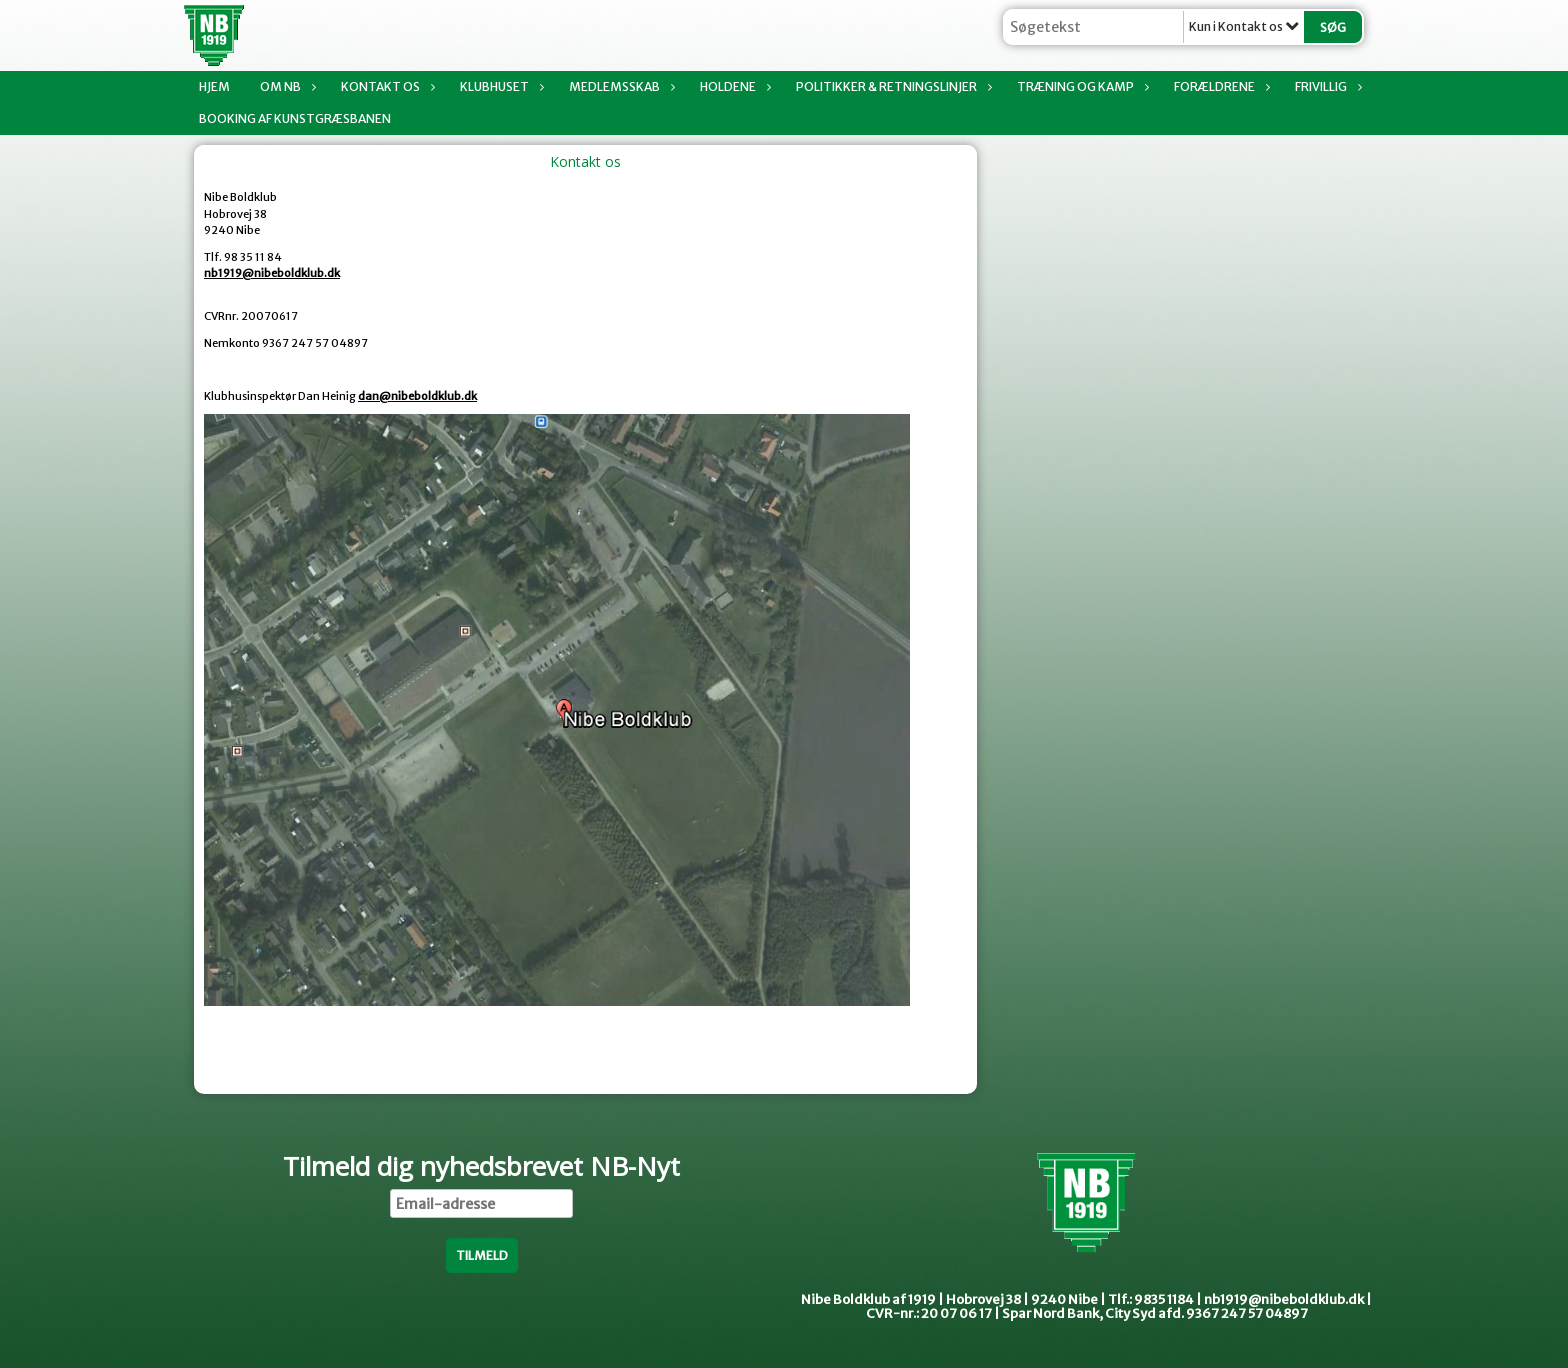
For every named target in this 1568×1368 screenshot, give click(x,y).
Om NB (285, 86)
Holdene (733, 86)
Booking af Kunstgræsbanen (295, 118)
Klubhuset (499, 86)
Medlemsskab (619, 86)
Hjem (214, 86)
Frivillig (1326, 86)
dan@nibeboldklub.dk (417, 396)
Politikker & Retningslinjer (891, 86)
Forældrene (1219, 86)
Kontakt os (385, 86)
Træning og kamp (1080, 86)
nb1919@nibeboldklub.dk (272, 273)
